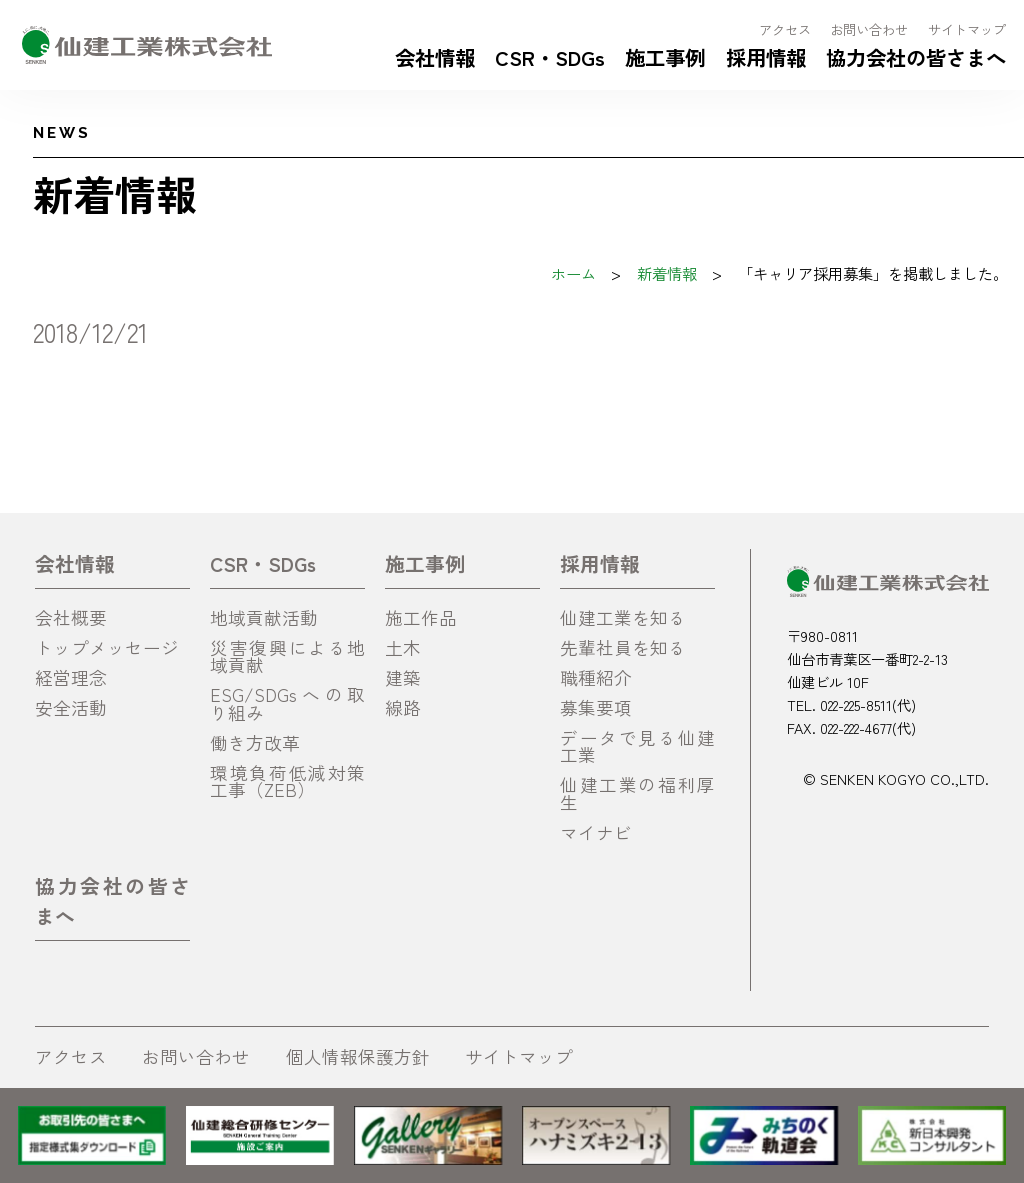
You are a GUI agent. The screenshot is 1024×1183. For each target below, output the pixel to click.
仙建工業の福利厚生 (637, 793)
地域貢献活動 (264, 617)
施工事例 (665, 57)
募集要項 (596, 707)
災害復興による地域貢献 (287, 656)
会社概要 (71, 617)
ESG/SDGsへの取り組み (287, 703)
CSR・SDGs (550, 57)
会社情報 (435, 57)
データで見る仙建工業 (637, 746)
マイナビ (596, 832)
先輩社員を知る (623, 647)
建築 (403, 677)
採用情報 (766, 57)
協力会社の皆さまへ (916, 57)
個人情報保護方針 (358, 1056)
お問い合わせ (869, 29)
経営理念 (71, 677)
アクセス (785, 29)
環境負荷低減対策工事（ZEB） (287, 781)
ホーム (573, 273)
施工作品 (421, 617)
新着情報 (667, 273)
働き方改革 (255, 742)
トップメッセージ (107, 647)
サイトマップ (967, 29)
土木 (403, 647)
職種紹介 (596, 677)
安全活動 (71, 707)
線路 (403, 707)
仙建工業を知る (623, 617)
